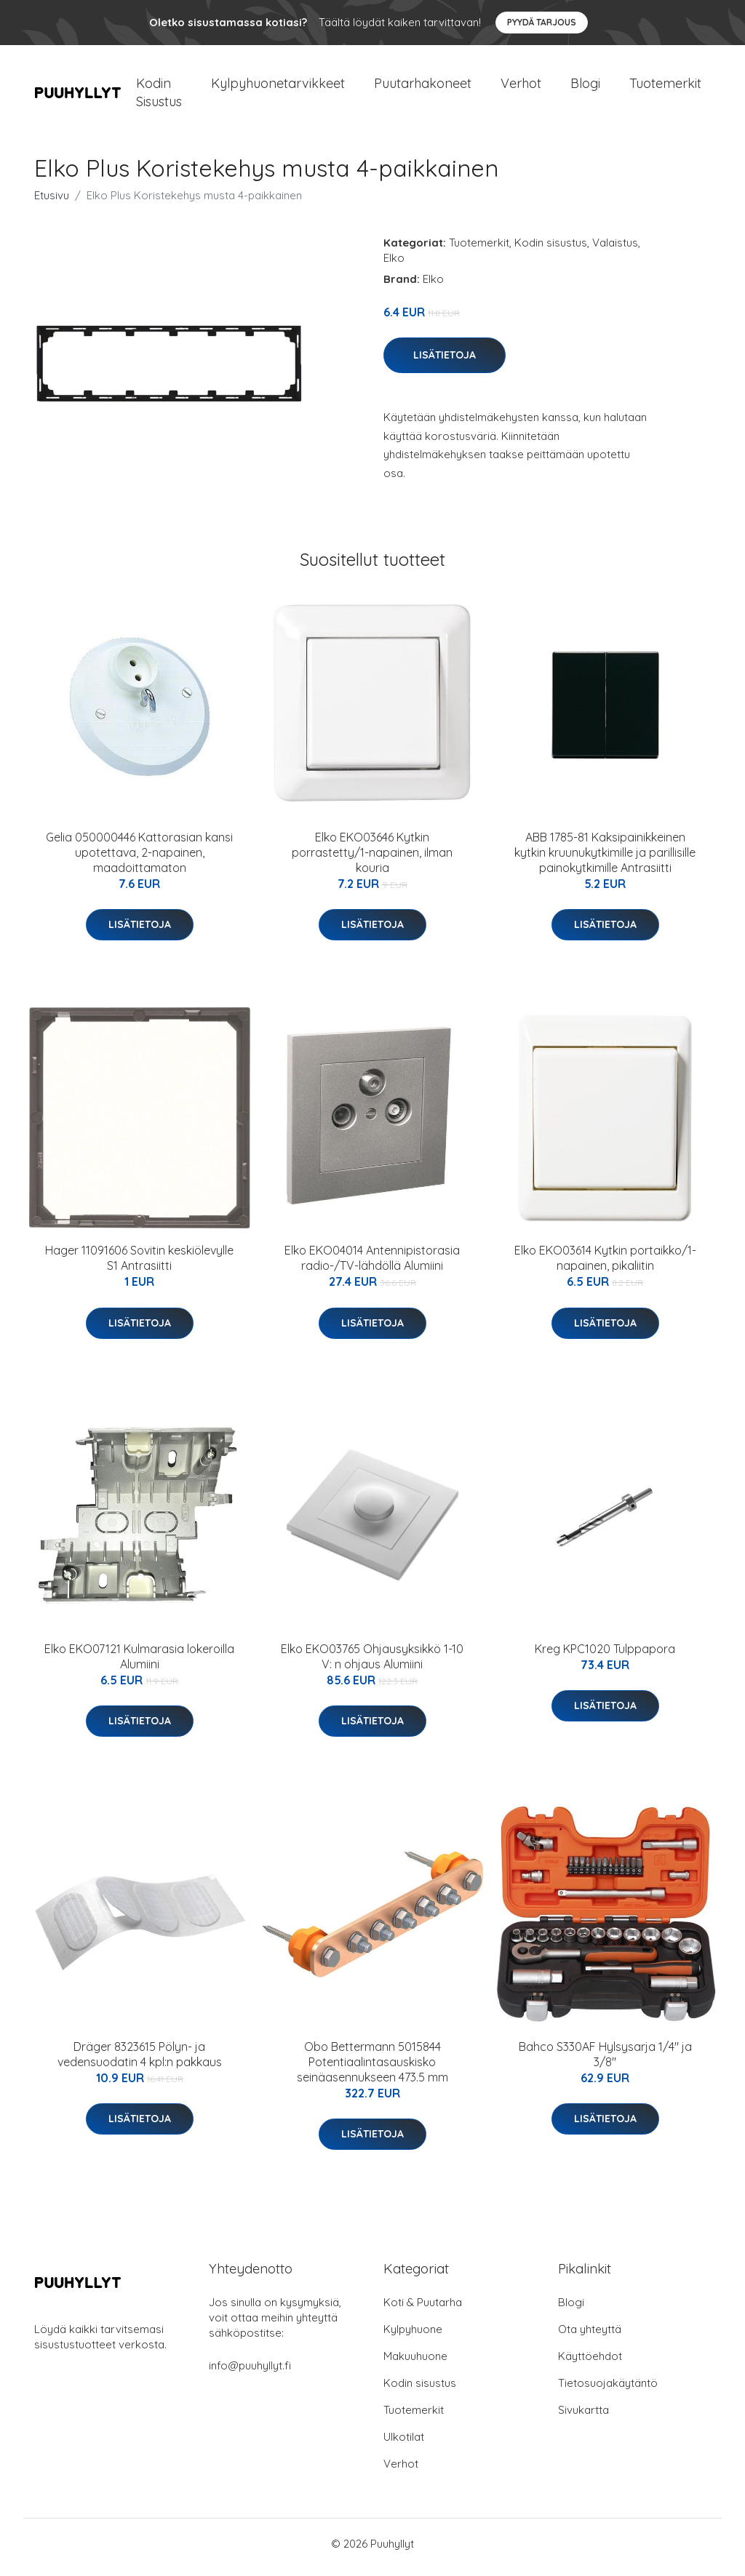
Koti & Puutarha (422, 2309)
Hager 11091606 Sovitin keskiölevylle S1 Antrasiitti (139, 1266)
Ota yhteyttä (589, 2336)
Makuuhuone (415, 2363)
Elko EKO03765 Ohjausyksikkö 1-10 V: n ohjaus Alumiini (372, 1664)
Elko (394, 265)
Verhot (521, 87)
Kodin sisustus (550, 250)
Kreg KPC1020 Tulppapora (605, 1656)
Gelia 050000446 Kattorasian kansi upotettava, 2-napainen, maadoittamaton (139, 859)
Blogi (585, 87)
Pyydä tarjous (541, 22)
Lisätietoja (444, 362)
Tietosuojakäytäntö (608, 2390)
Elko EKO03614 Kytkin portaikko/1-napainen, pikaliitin (605, 1266)
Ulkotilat (403, 2444)
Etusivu (51, 202)
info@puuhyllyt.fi (250, 2373)
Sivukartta (583, 2417)
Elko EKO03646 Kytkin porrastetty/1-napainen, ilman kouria (372, 859)
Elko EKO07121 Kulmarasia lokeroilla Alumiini (139, 1664)
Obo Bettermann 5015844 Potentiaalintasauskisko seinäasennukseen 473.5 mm (372, 2069)
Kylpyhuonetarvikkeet (278, 87)
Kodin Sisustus (159, 96)
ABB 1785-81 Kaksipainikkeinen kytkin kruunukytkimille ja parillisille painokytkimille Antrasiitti (605, 859)
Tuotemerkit (665, 87)
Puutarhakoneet (422, 87)
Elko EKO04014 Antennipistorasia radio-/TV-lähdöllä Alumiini (372, 1266)
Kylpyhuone (412, 2336)
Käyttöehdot (590, 2363)
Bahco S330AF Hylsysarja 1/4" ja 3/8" (605, 2061)
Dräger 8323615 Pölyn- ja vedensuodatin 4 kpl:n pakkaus (139, 2061)
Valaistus (615, 250)
